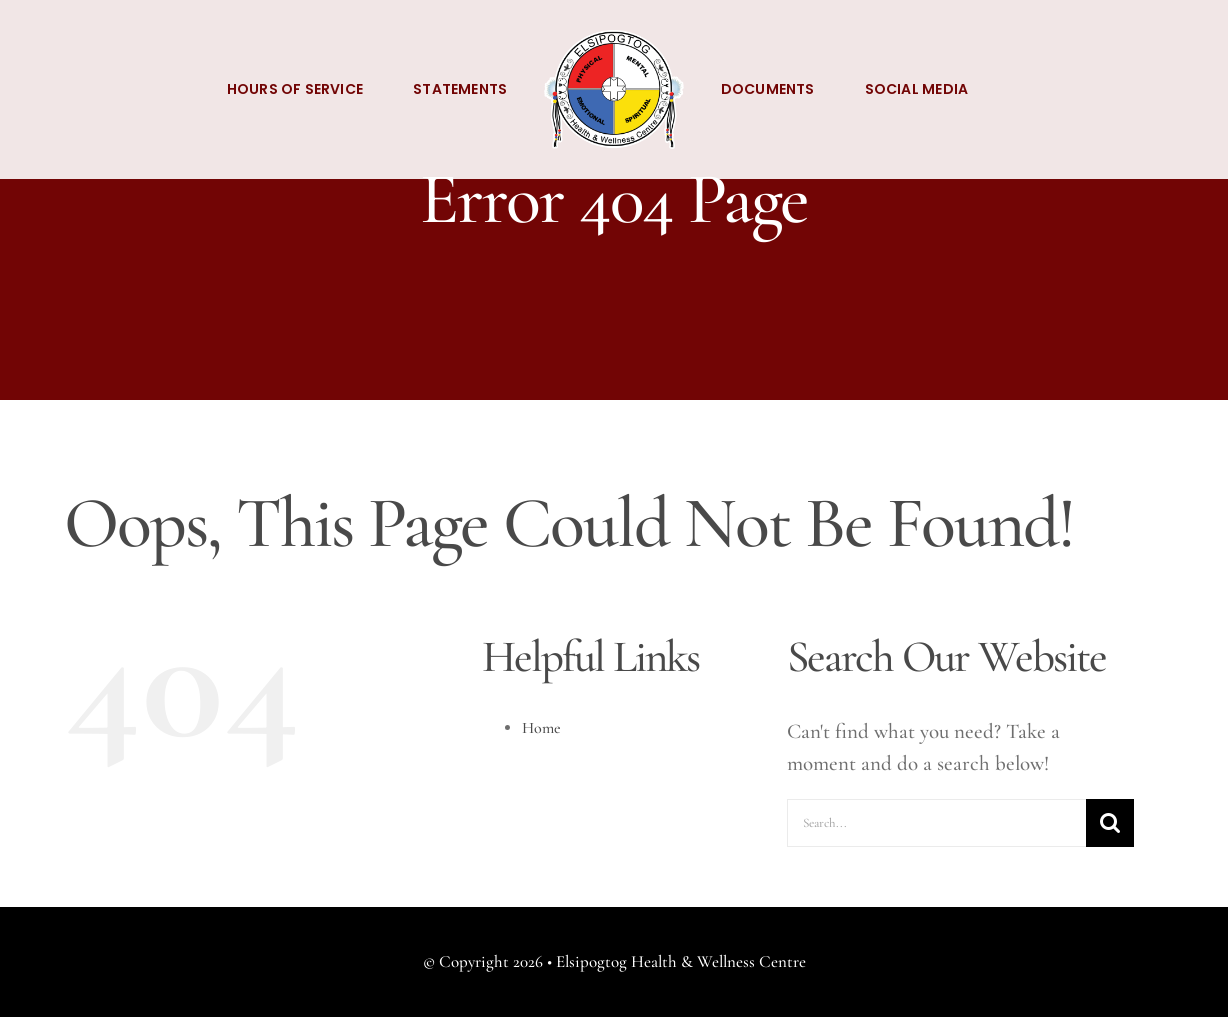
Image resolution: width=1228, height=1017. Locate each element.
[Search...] (936, 823)
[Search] (1110, 823)
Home (541, 728)
